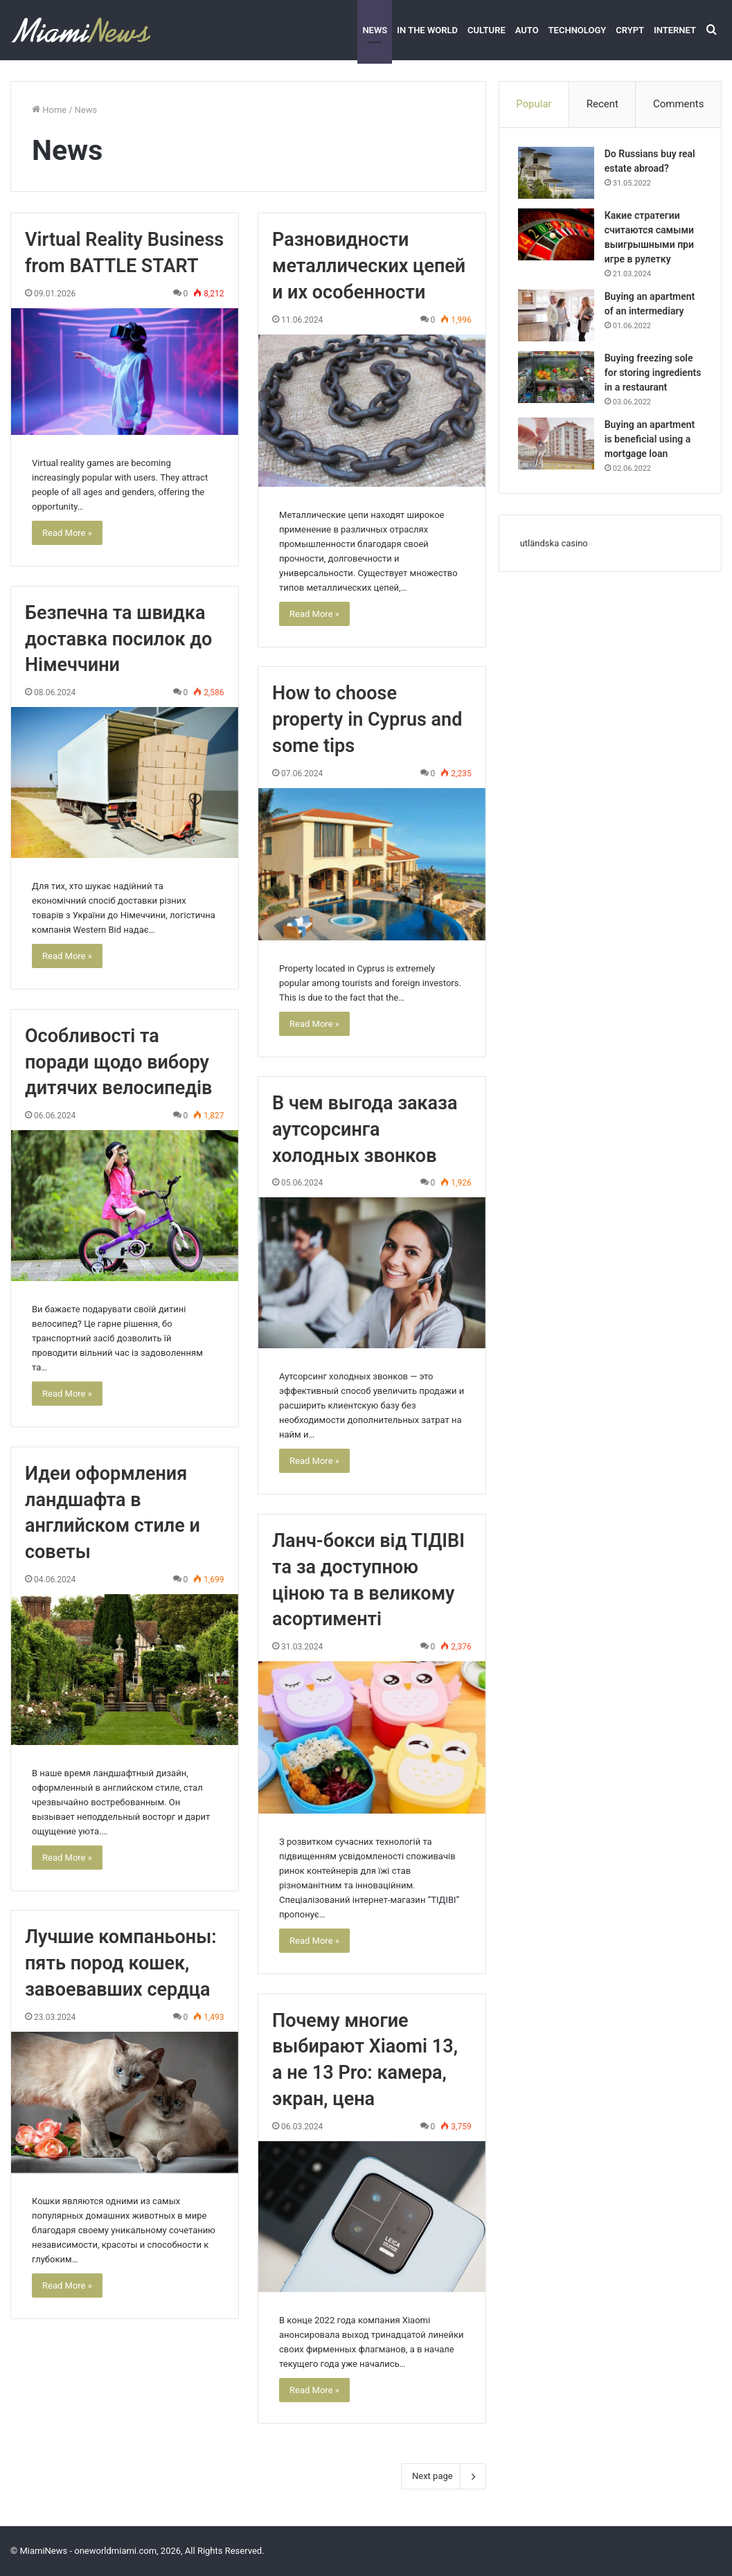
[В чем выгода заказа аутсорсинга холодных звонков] (371, 1272)
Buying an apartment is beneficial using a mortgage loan (652, 456)
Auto (527, 30)
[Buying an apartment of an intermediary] (558, 317)
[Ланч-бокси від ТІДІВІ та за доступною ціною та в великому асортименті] (371, 1737)
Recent (602, 104)
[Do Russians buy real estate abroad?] (558, 175)
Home (49, 110)
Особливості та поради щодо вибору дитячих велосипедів (118, 1062)
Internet (675, 30)
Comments (678, 104)
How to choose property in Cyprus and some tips (367, 719)
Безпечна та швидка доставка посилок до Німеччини (118, 639)
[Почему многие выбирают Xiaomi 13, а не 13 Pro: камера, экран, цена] (371, 2216)
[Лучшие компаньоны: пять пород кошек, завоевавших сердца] (124, 2103)
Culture (486, 30)
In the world (427, 30)
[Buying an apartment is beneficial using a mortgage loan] (558, 460)
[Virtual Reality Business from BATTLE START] (124, 371)
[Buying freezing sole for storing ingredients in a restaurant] (558, 379)
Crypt (630, 30)
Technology (577, 30)
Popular (534, 104)
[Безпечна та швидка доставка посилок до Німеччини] (124, 782)
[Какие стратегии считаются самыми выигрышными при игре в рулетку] (558, 236)
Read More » (67, 533)
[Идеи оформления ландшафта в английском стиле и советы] (124, 1669)
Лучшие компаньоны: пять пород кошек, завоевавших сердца (121, 1963)
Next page (443, 2476)
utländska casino (554, 562)
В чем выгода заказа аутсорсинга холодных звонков (364, 1129)
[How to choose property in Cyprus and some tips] (371, 864)
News (374, 30)
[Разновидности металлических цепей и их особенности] (371, 410)
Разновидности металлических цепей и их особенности (368, 266)
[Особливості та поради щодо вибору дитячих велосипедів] (124, 1205)
